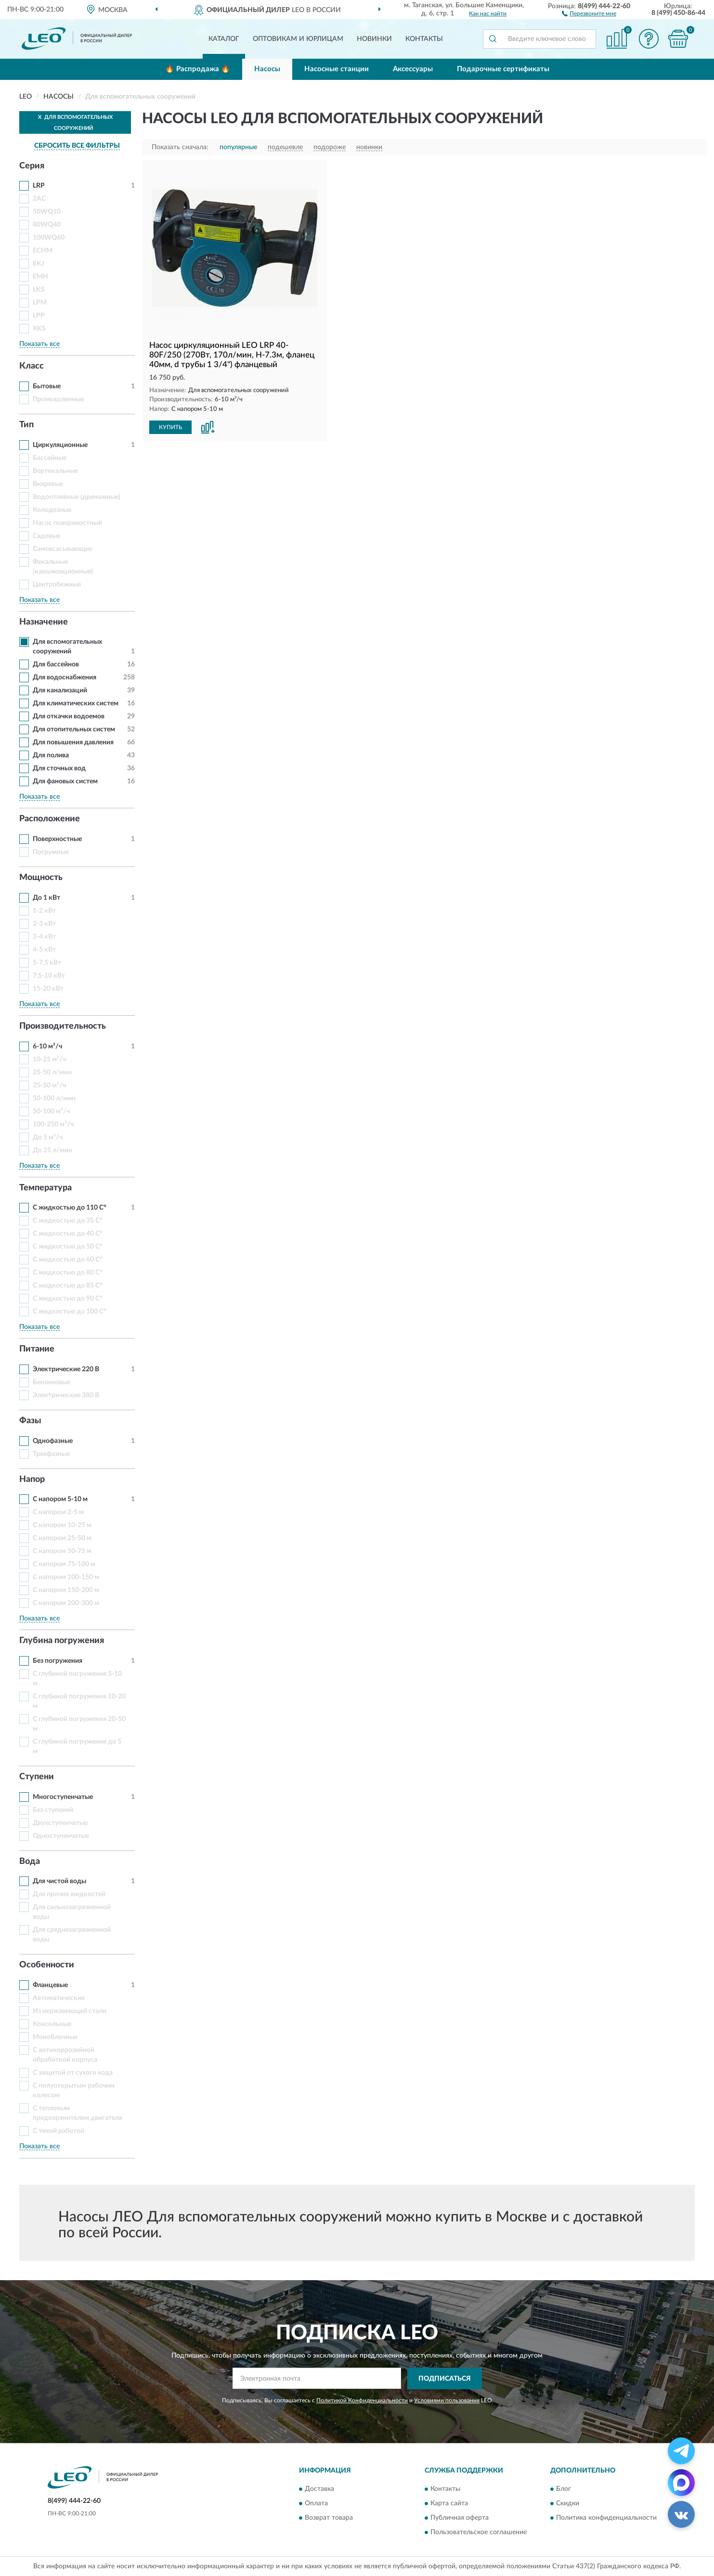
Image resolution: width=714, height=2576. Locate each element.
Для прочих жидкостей (69, 1894)
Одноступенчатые (61, 1836)
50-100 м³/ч (51, 1111)
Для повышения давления (73, 742)
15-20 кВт (48, 988)
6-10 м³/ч (47, 1046)
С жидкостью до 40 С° (68, 1233)
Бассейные (49, 458)
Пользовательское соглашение (478, 2532)
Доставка (319, 2489)
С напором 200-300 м (66, 1603)
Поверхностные (57, 839)
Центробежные (57, 584)
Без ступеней (53, 1810)
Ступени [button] (36, 1777)
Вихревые (48, 484)
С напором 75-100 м (64, 1564)
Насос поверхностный (67, 523)
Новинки (374, 39)
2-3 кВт (44, 923)
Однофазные (53, 1441)
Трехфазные (51, 1454)
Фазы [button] (30, 1420)
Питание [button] (36, 1349)
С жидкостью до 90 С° (68, 1298)
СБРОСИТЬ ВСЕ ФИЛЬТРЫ (77, 145)
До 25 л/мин (52, 1150)
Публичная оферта (459, 2518)
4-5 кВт (44, 949)
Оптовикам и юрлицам (298, 39)
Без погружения (57, 1661)
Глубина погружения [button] (61, 1640)
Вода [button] (29, 1861)
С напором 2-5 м (58, 1512)
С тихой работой (58, 2131)
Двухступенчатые (60, 1823)
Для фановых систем (65, 781)
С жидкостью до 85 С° (68, 1285)
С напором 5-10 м (60, 1499)
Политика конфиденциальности (606, 2518)
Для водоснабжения (64, 677)
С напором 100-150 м (66, 1577)
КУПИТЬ (170, 427)
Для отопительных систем (74, 729)
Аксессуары (413, 69)
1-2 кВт (44, 910)
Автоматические (59, 1998)
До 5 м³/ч (48, 1137)
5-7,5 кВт (47, 962)
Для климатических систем (75, 703)
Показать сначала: (180, 147)
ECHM (42, 250)
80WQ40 (47, 224)
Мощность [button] (41, 877)
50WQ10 (47, 211)
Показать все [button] (39, 344)
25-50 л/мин (52, 1072)
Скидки (567, 2503)
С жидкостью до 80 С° (68, 1272)
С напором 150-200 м (66, 1590)
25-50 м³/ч (49, 1085)
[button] (589, 13)
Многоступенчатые (63, 1797)
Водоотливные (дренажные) (76, 497)
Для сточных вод (59, 768)
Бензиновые (51, 1382)
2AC (39, 198)
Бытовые (47, 386)
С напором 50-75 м (62, 1551)
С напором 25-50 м (62, 1538)
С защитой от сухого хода (73, 2072)
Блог (563, 2489)
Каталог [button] (223, 39)
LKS (39, 289)
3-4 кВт (44, 936)
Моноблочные (55, 2037)
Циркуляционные (60, 445)
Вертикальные (55, 471)
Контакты (424, 39)
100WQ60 (49, 237)
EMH (40, 276)
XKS (39, 328)
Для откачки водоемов (68, 716)
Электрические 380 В (66, 1395)
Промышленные (58, 399)
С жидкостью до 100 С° (69, 1311)
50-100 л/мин (54, 1098)
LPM (40, 302)
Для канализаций (60, 690)
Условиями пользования (447, 2400)
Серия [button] (31, 166)
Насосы (267, 69)
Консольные (52, 2024)
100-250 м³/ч (53, 1124)
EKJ (38, 263)
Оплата (316, 2503)
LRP (39, 185)
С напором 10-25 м (62, 1525)
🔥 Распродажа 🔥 (197, 69)
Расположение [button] (49, 819)
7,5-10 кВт (49, 975)
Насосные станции (336, 69)
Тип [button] (26, 425)
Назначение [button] (43, 622)
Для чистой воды (59, 1881)
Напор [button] (32, 1479)
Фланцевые (50, 1985)
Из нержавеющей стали (69, 2011)
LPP (39, 315)
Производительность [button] (62, 1026)
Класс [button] (31, 366)
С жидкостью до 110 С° (69, 1207)
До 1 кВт (46, 897)
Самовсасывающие (62, 549)
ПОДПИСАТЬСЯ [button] (444, 2378)
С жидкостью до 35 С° (68, 1220)
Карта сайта (449, 2503)
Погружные (51, 852)
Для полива (51, 755)
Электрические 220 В (66, 1369)
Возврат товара (329, 2518)
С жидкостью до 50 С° (68, 1246)
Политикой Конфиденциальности (362, 2400)
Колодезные (52, 510)
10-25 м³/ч (49, 1059)
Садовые (46, 536)
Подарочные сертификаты (503, 69)
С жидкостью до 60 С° (68, 1259)
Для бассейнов (56, 664)
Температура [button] (45, 1188)
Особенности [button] (46, 1965)
